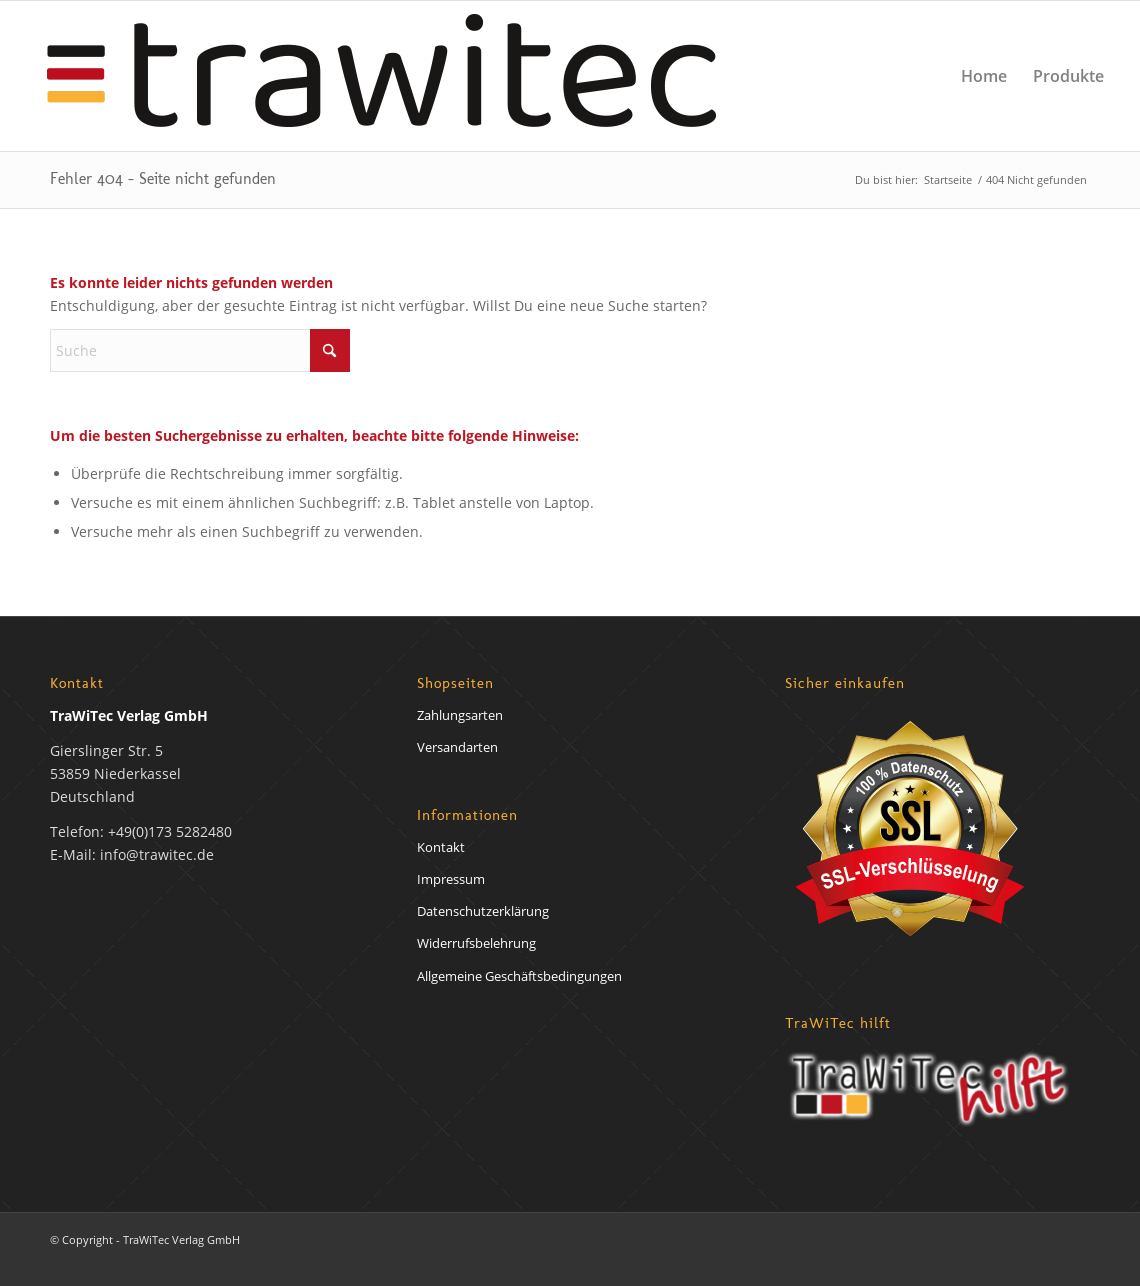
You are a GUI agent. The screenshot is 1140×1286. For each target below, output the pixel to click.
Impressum (451, 879)
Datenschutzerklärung (483, 911)
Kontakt (441, 847)
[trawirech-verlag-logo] (381, 76)
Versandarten (457, 747)
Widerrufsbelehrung (476, 943)
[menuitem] (984, 76)
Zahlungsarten (460, 715)
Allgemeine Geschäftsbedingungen (519, 976)
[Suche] (200, 350)
